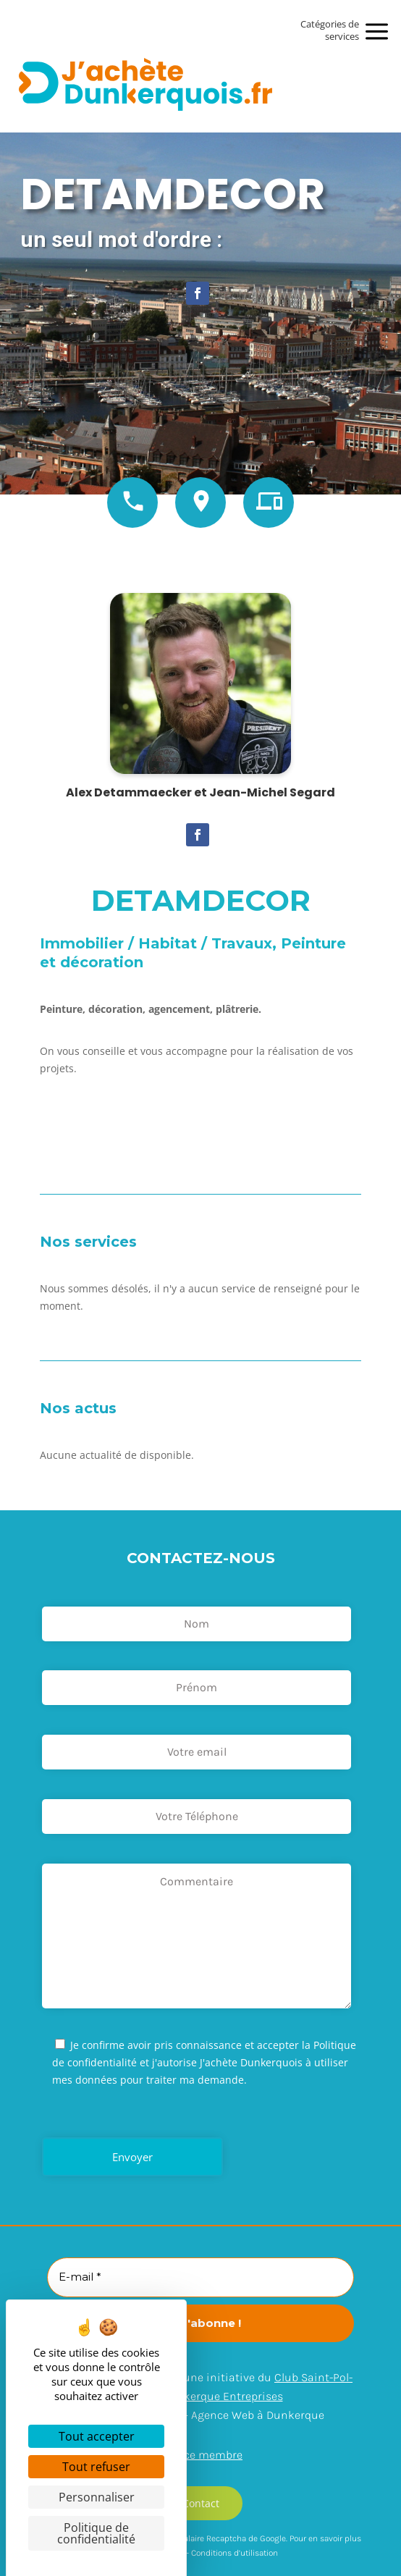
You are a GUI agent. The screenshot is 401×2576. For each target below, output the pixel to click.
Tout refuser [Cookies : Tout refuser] (96, 2467)
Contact (200, 2503)
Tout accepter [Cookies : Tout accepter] (97, 2436)
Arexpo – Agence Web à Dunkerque (234, 2415)
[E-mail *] (200, 2277)
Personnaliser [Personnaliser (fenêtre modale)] (97, 2497)
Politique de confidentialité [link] (96, 2533)
